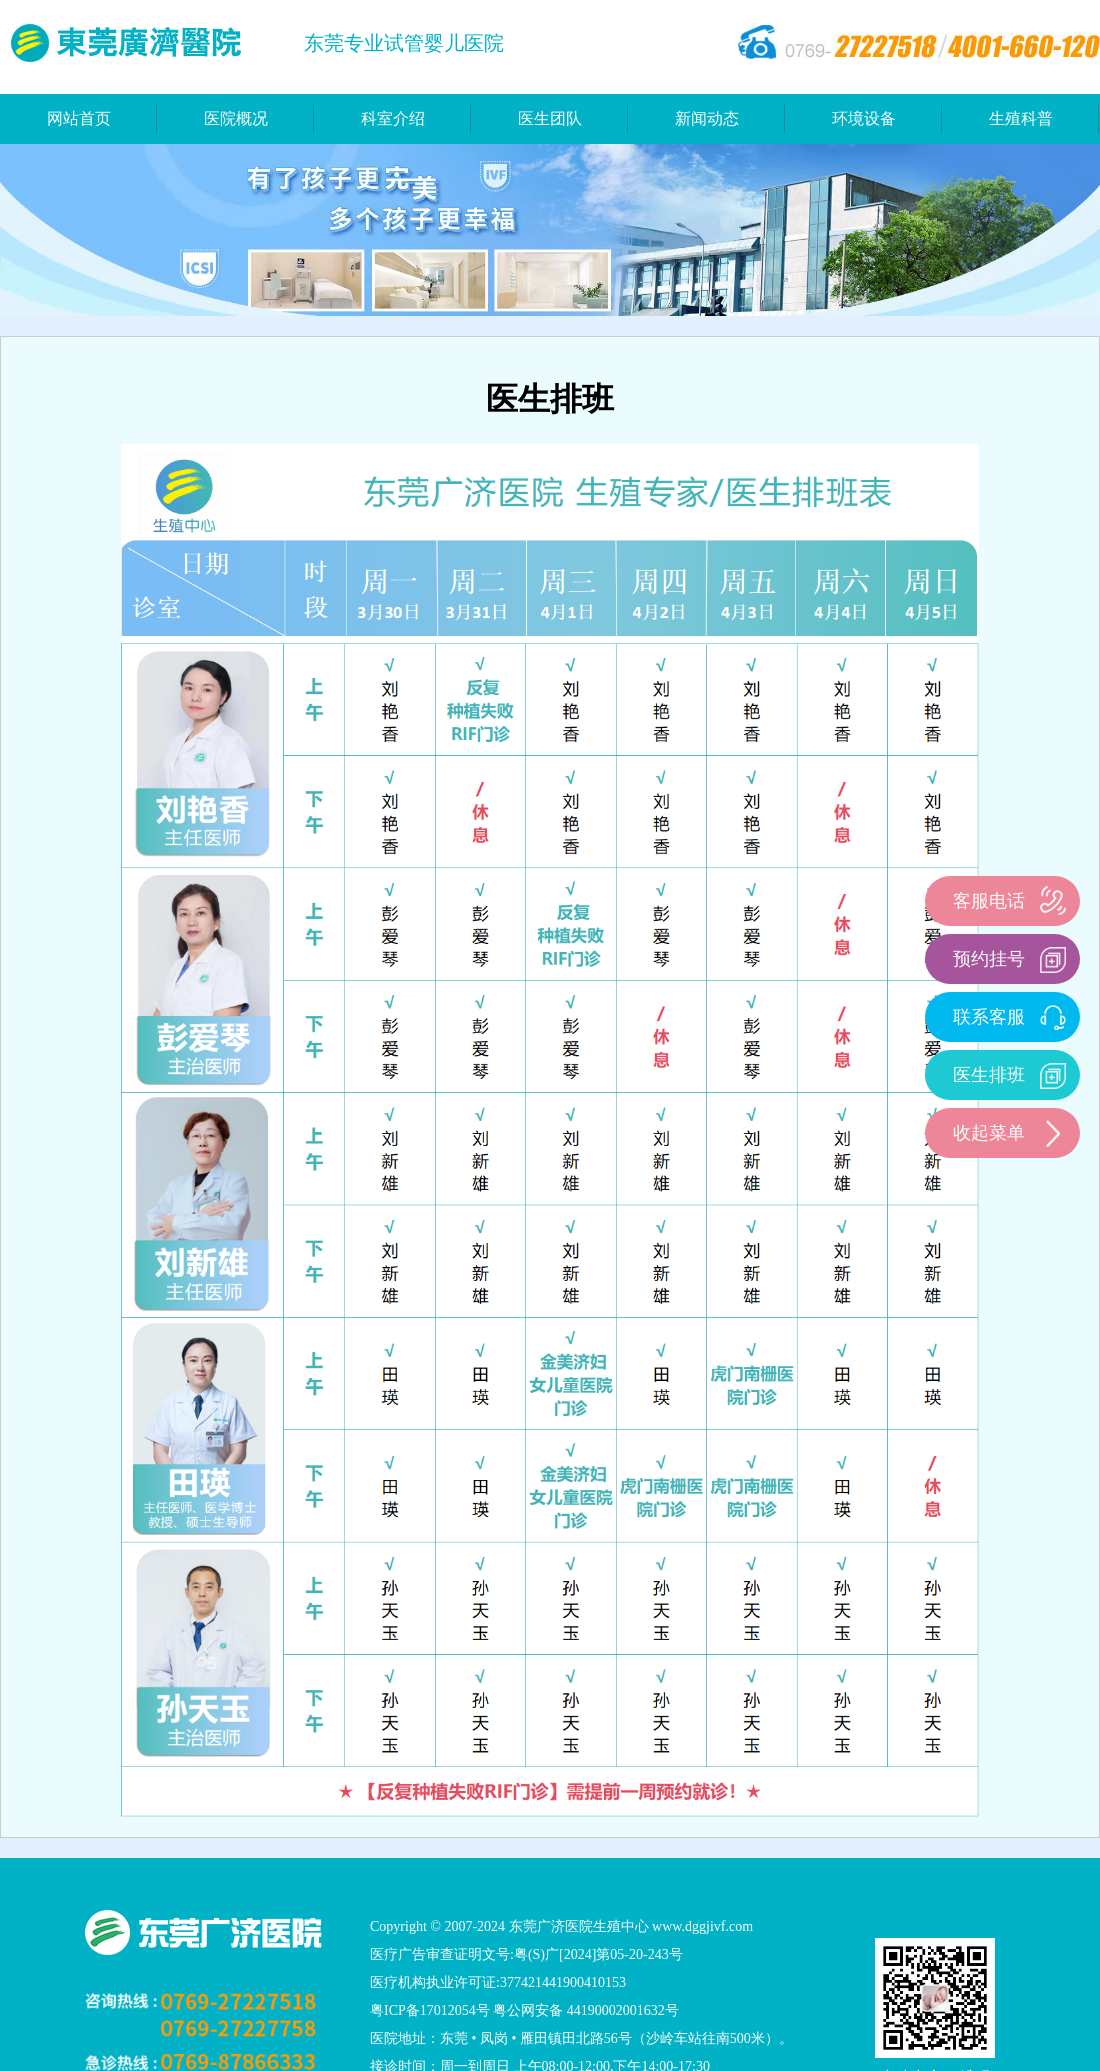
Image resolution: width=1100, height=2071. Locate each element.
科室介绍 (393, 118)
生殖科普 (1021, 118)
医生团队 (550, 118)
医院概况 (236, 118)
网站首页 (79, 118)
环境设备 (864, 118)
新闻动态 (707, 118)
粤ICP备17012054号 (430, 2010)
